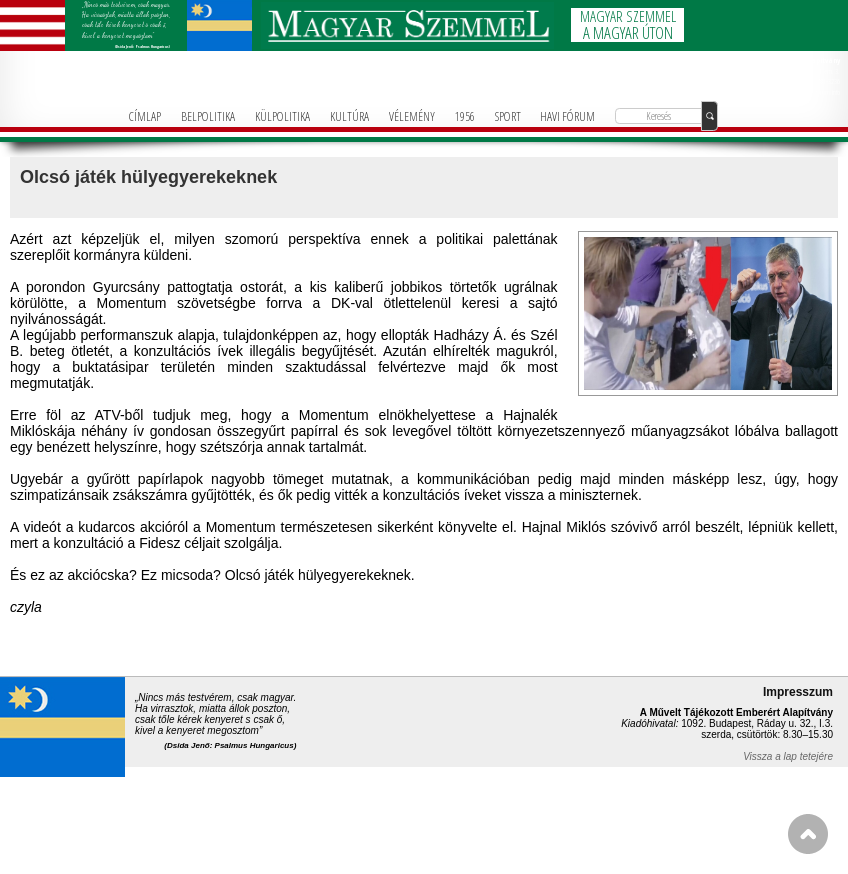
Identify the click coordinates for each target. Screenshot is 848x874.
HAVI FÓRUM (567, 116)
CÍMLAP (145, 116)
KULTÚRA (349, 116)
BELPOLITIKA (208, 116)
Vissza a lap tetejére (788, 756)
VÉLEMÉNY (412, 116)
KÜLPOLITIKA (282, 116)
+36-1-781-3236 (820, 81)
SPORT (508, 116)
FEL (808, 834)
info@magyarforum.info (813, 92)
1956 (465, 116)
